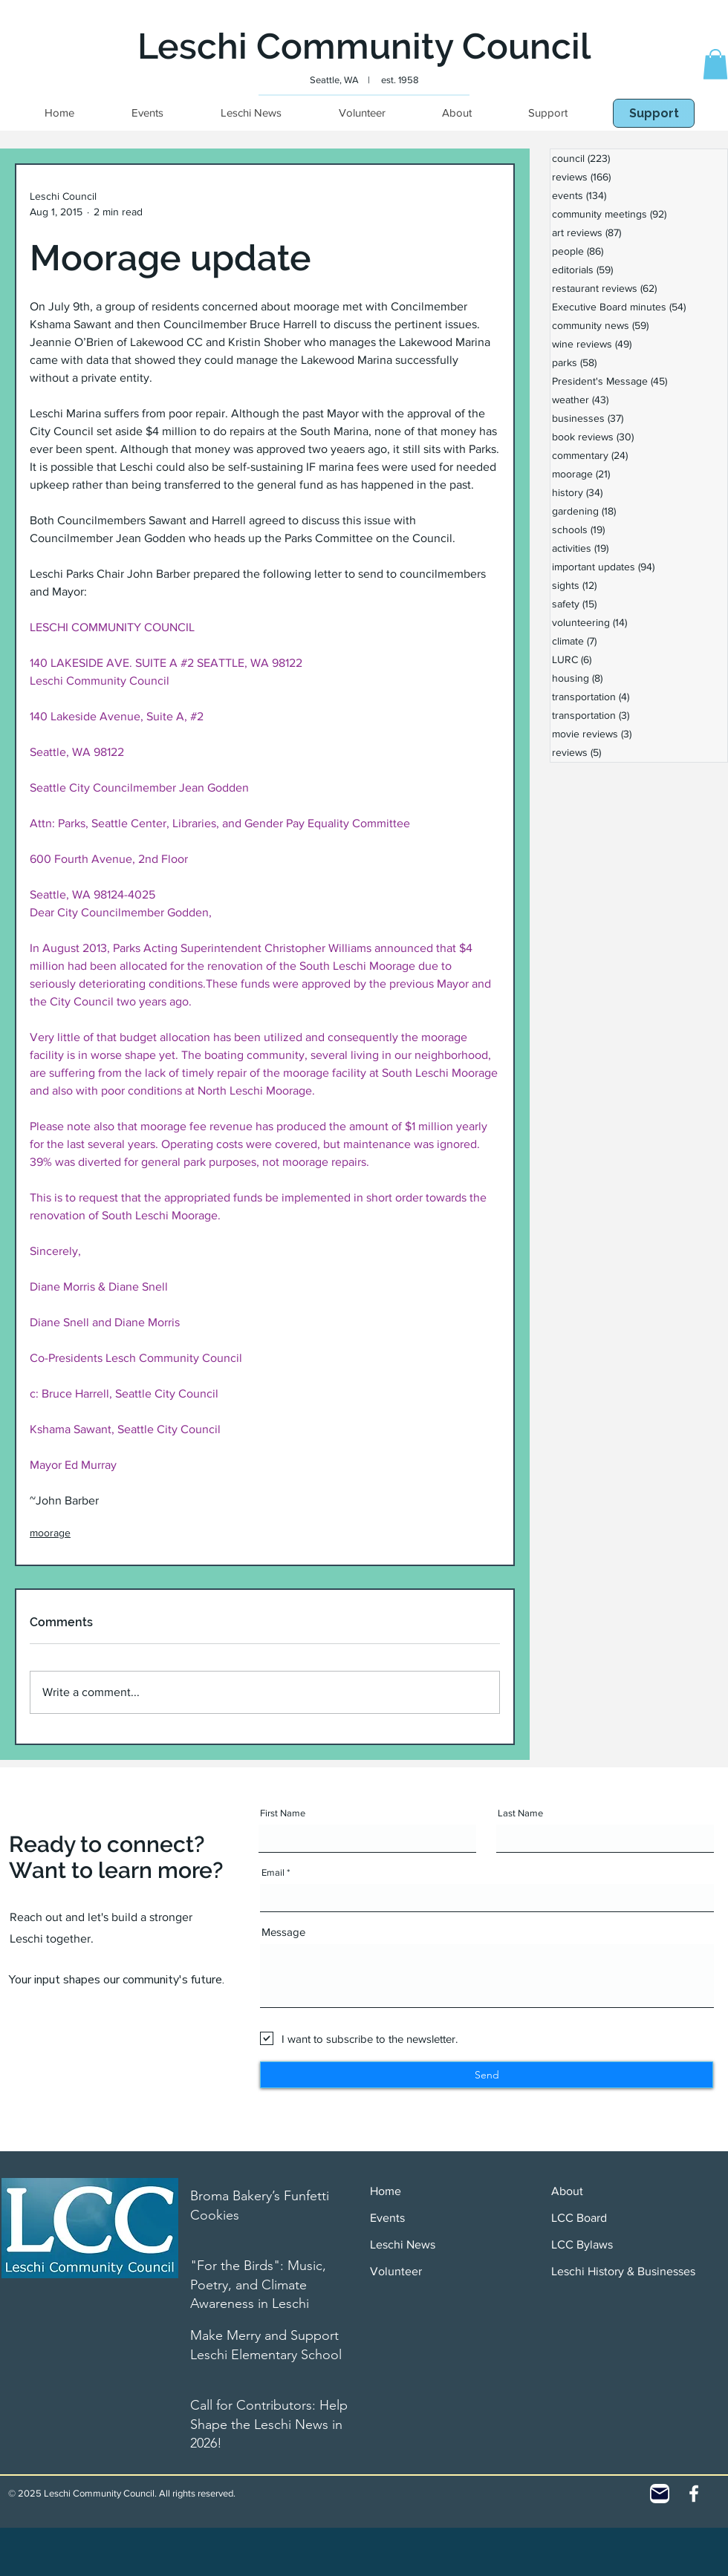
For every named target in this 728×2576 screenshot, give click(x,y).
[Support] (654, 113)
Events (387, 2217)
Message (283, 1931)
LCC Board (579, 2217)
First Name (282, 1813)
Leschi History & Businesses (623, 2271)
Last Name (520, 1813)
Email (273, 1872)
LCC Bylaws (582, 2244)
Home (385, 2191)
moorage (50, 1533)
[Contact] (659, 2493)
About (567, 2191)
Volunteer (396, 2271)
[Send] (486, 2074)
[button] (715, 64)
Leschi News (402, 2244)
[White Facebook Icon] (694, 2493)
